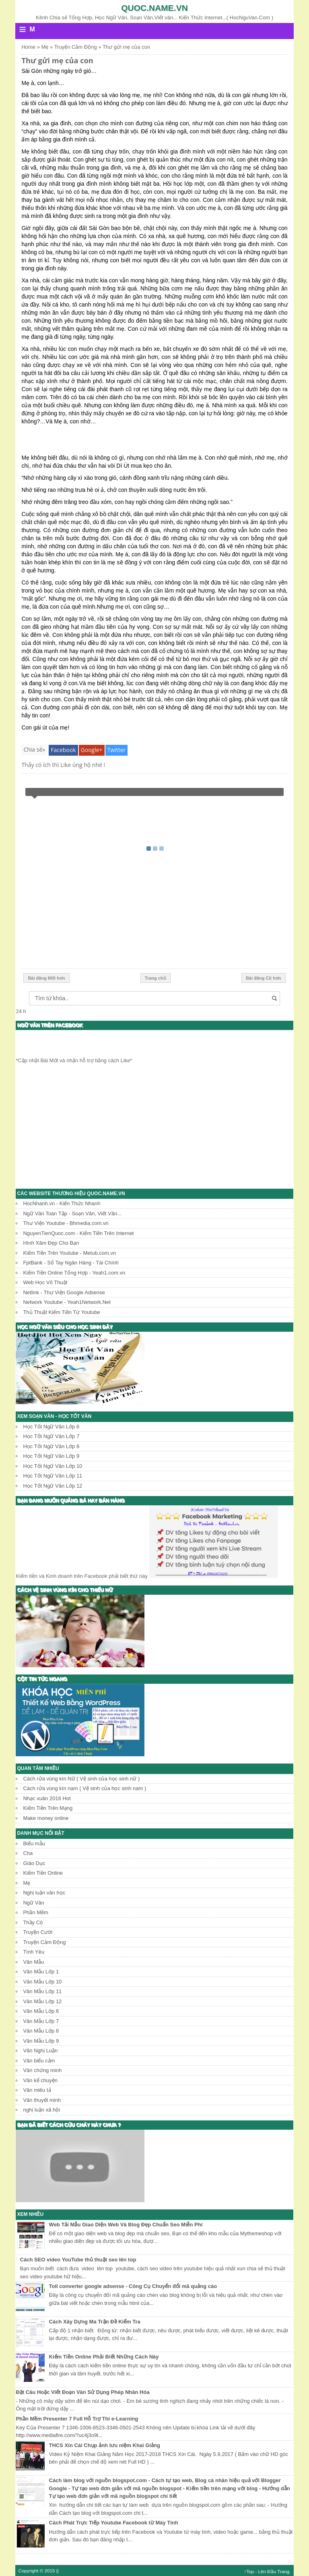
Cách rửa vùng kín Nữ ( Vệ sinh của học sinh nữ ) (81, 1779)
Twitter (116, 750)
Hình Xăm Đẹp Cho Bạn (51, 1243)
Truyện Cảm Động (44, 1942)
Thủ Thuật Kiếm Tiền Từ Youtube (61, 1312)
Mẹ (26, 1883)
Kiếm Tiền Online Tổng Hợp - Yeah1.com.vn (74, 1273)
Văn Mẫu (33, 1962)
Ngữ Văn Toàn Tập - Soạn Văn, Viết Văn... (72, 1213)
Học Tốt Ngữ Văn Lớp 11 (52, 1476)
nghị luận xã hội (41, 2110)
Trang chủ (155, 978)
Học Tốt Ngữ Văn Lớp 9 (51, 1456)
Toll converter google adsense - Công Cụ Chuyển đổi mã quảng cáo (133, 2286)
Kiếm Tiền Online (43, 1873)
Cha (28, 1853)
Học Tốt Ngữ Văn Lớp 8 (51, 1446)
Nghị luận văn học (44, 1893)
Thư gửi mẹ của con (57, 60)
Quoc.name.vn (154, 7)
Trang (283, 2571)
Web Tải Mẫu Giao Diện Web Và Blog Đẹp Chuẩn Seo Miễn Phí (126, 2225)
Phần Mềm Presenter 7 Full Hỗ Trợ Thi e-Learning (77, 2419)
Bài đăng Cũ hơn (263, 978)
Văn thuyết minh (42, 2100)
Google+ (92, 750)
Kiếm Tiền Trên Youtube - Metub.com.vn (69, 1253)
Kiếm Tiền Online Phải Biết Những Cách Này (104, 2357)
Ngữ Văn (33, 1903)
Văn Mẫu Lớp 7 (41, 2021)
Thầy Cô (33, 1922)
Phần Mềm (35, 1912)
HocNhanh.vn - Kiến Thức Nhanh (61, 1203)
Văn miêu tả (37, 2090)
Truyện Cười (37, 1932)
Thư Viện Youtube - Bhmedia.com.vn (65, 1223)
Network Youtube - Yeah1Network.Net (67, 1302)
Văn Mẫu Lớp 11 (42, 1991)
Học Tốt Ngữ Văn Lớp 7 (51, 1436)
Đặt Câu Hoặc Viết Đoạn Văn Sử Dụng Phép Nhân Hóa (82, 2392)
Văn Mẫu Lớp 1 (41, 1972)
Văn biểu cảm (39, 2061)
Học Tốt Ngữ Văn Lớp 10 (52, 1466)
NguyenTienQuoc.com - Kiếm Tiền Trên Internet (78, 1233)
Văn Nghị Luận (40, 2051)
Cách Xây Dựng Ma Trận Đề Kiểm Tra (94, 2322)
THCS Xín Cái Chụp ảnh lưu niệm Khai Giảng (104, 2445)
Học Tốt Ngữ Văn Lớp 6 (51, 1427)
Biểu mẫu (34, 1843)
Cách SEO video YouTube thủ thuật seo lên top (78, 2260)
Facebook (63, 750)
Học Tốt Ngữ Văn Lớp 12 (52, 1486)
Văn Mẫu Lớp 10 (42, 1982)
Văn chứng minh (42, 2070)
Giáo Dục (34, 1863)
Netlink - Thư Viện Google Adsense (64, 1292)
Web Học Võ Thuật (45, 1282)
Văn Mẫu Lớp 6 (41, 2011)
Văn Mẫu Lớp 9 (41, 2041)
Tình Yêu (33, 1952)
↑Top (249, 2571)
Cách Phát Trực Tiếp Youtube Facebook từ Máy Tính (113, 2523)
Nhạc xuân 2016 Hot (46, 1798)
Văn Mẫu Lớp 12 (42, 2001)
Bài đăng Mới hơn (46, 978)
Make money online (45, 1818)
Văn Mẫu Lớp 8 (41, 2031)
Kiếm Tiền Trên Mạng (47, 1808)
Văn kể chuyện (40, 2080)
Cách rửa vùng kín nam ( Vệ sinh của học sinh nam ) (84, 1788)
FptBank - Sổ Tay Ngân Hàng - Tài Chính (70, 1263)
